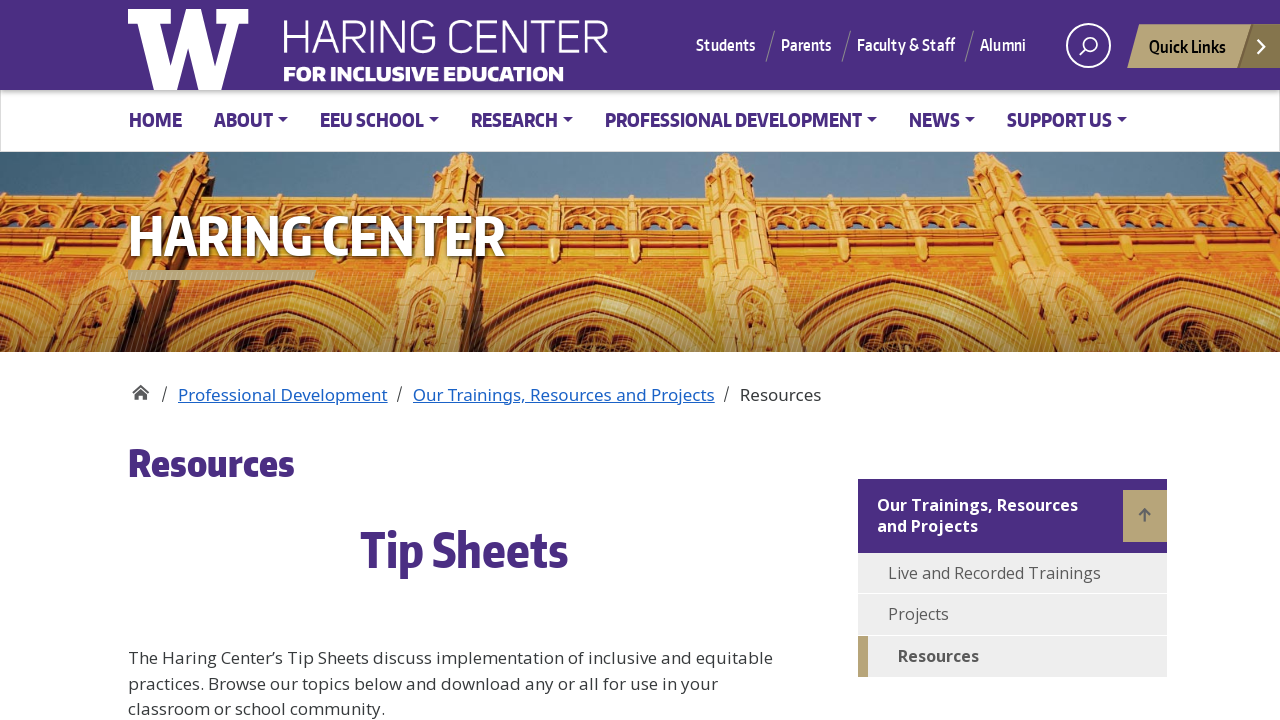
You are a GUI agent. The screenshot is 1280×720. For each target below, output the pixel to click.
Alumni (1003, 45)
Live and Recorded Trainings (994, 573)
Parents (806, 45)
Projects (918, 614)
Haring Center (608, 56)
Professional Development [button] (733, 119)
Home (155, 119)
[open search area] (1088, 45)
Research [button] (514, 119)
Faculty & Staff (906, 45)
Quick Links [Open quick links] (1209, 51)
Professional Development (283, 394)
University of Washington (193, 45)
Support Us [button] (1059, 119)
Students (725, 45)
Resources (938, 656)
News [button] (934, 119)
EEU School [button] (372, 119)
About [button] (243, 119)
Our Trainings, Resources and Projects (564, 394)
